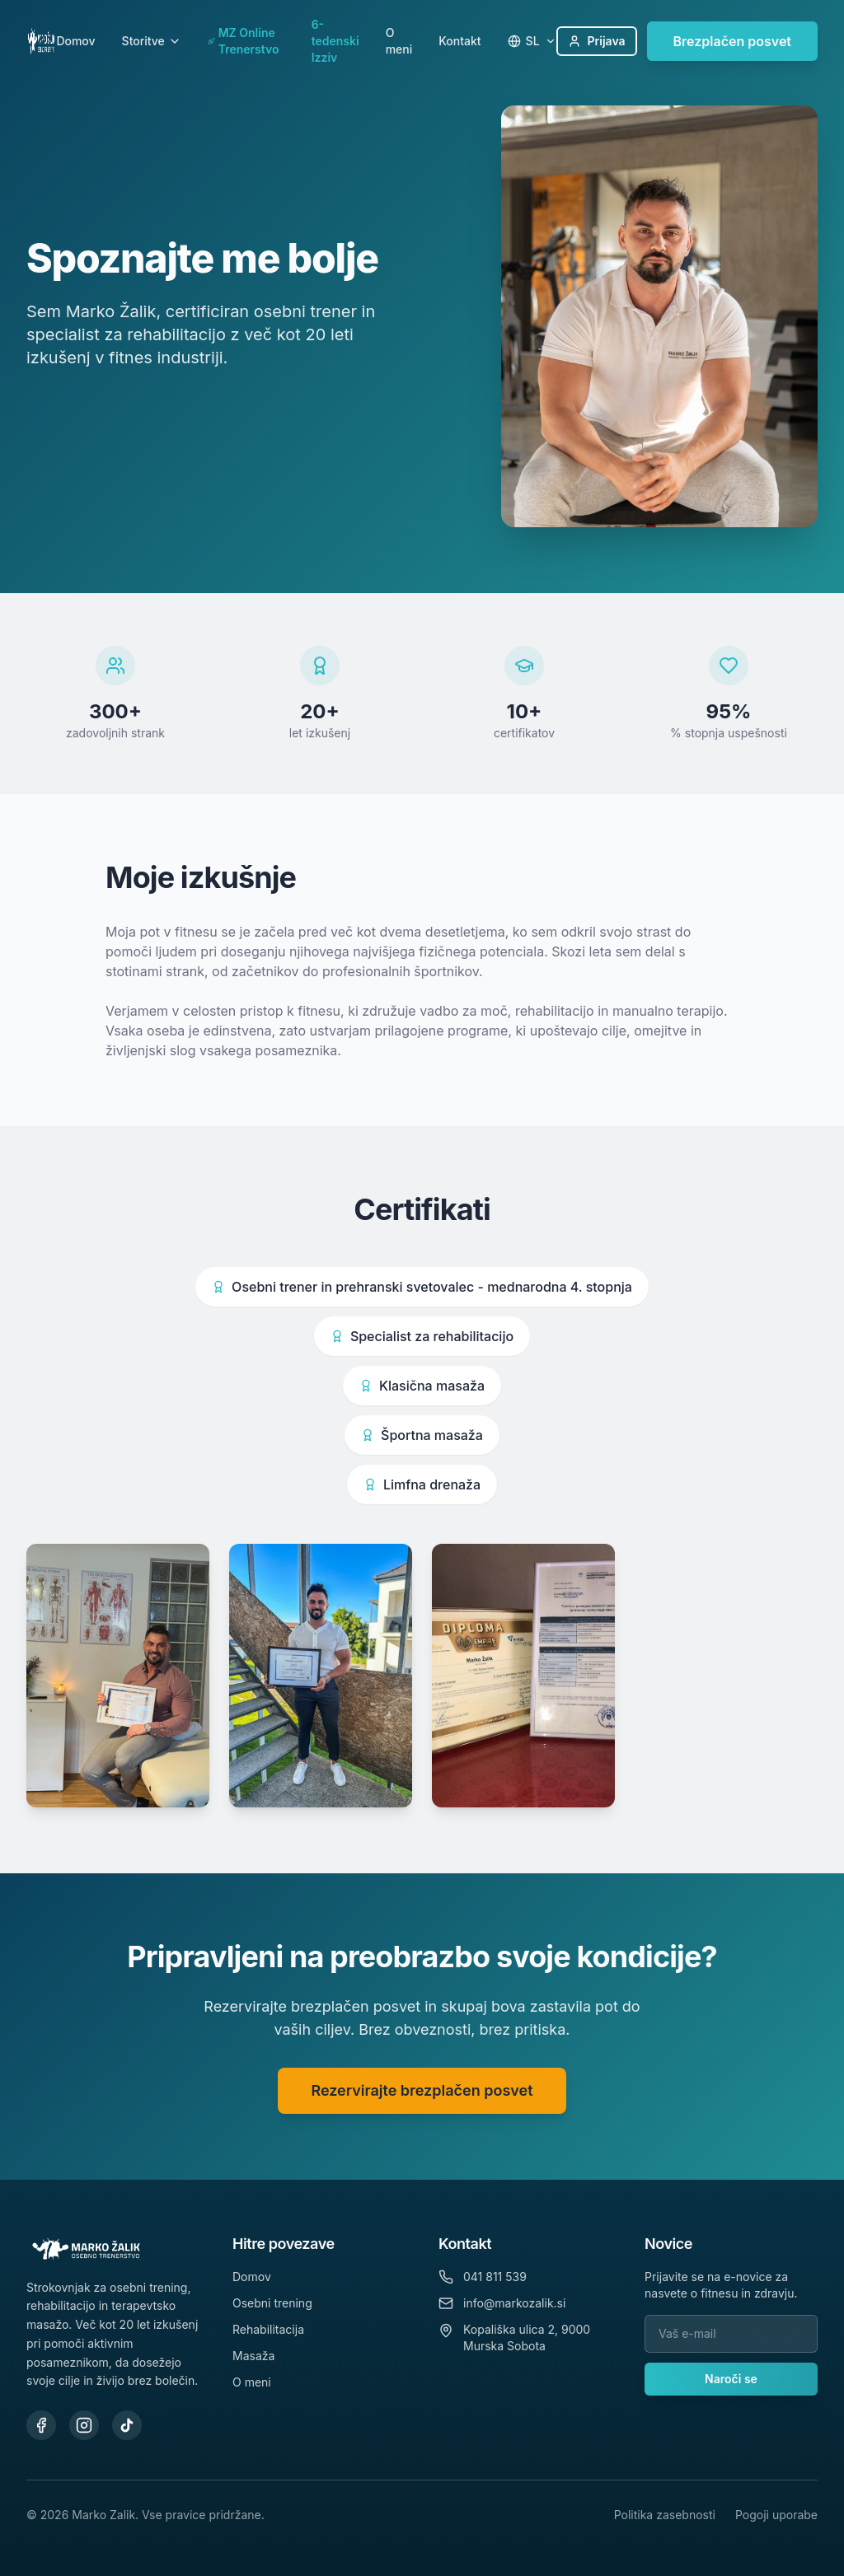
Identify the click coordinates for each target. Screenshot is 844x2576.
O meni (399, 41)
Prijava (597, 41)
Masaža (253, 2356)
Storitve (151, 41)
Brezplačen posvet (732, 41)
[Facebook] (41, 2425)
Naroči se (731, 2379)
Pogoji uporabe (776, 2515)
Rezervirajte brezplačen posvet (421, 2104)
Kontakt (459, 41)
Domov (75, 41)
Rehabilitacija (268, 2329)
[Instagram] (84, 2425)
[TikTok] (127, 2425)
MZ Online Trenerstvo (243, 41)
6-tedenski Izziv (335, 40)
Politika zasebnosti (664, 2515)
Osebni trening (272, 2303)
